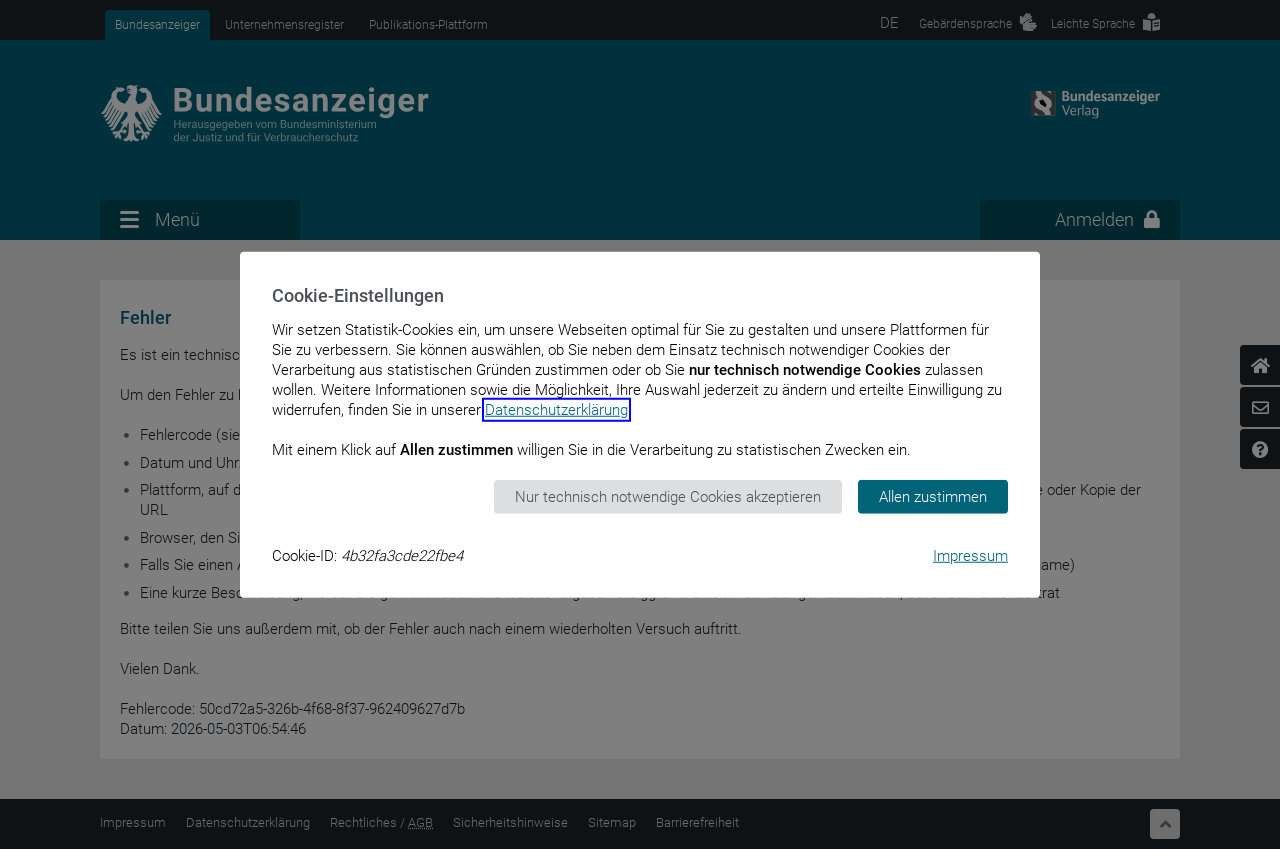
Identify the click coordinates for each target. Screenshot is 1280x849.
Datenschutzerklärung (556, 409)
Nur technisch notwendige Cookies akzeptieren (668, 496)
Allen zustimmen (933, 496)
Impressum (970, 556)
